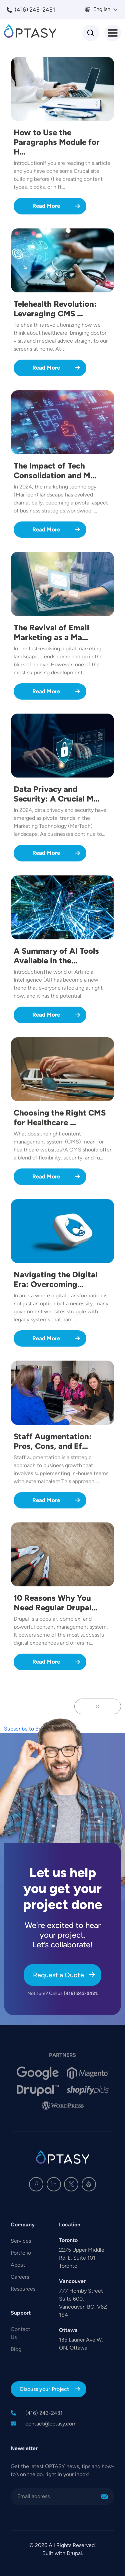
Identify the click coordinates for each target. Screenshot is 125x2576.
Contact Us (20, 2333)
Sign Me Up (104, 2497)
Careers (20, 2277)
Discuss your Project (44, 2389)
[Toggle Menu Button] (112, 33)
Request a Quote (58, 1975)
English (101, 9)
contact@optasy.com (51, 2423)
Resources (23, 2289)
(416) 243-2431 (35, 9)
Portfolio (21, 2253)
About (18, 2265)
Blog (16, 2349)
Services (21, 2241)
